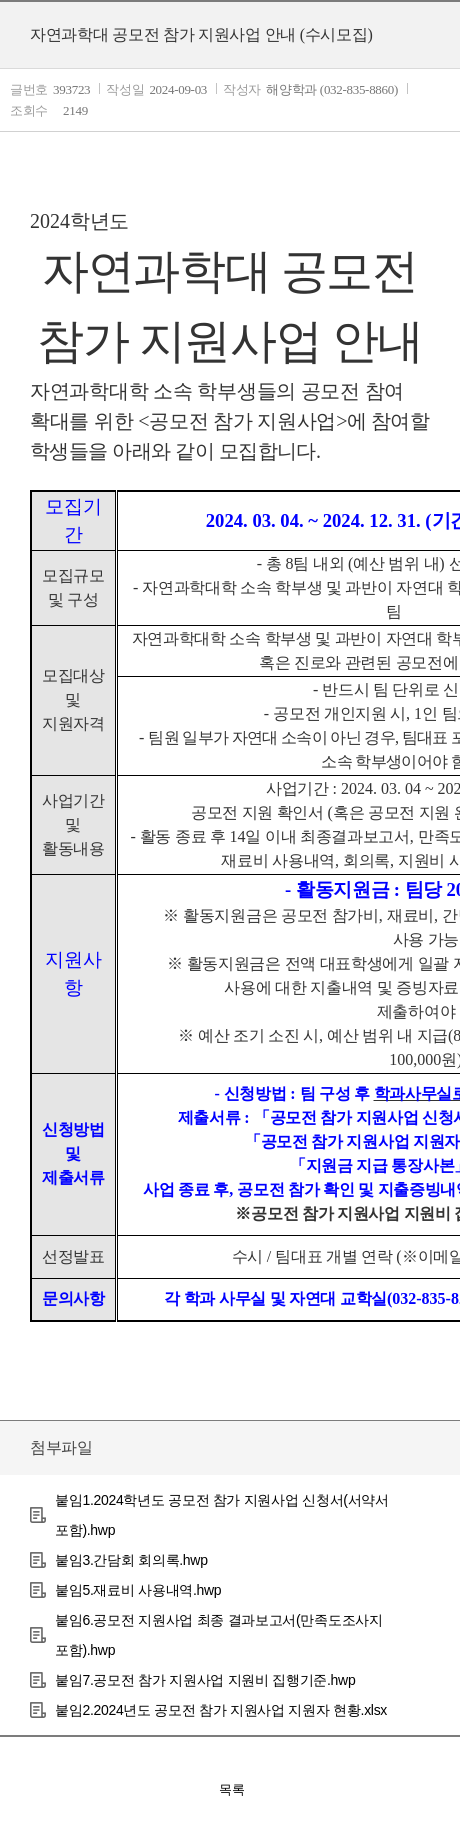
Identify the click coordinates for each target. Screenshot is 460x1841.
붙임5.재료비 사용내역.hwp (138, 1590)
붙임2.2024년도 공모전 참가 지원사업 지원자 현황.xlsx (221, 1710)
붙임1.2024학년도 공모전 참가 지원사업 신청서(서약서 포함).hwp (222, 1515)
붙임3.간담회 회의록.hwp (131, 1560)
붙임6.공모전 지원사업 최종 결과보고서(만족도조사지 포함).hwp (219, 1635)
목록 (232, 1789)
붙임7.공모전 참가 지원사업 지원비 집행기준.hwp (205, 1680)
